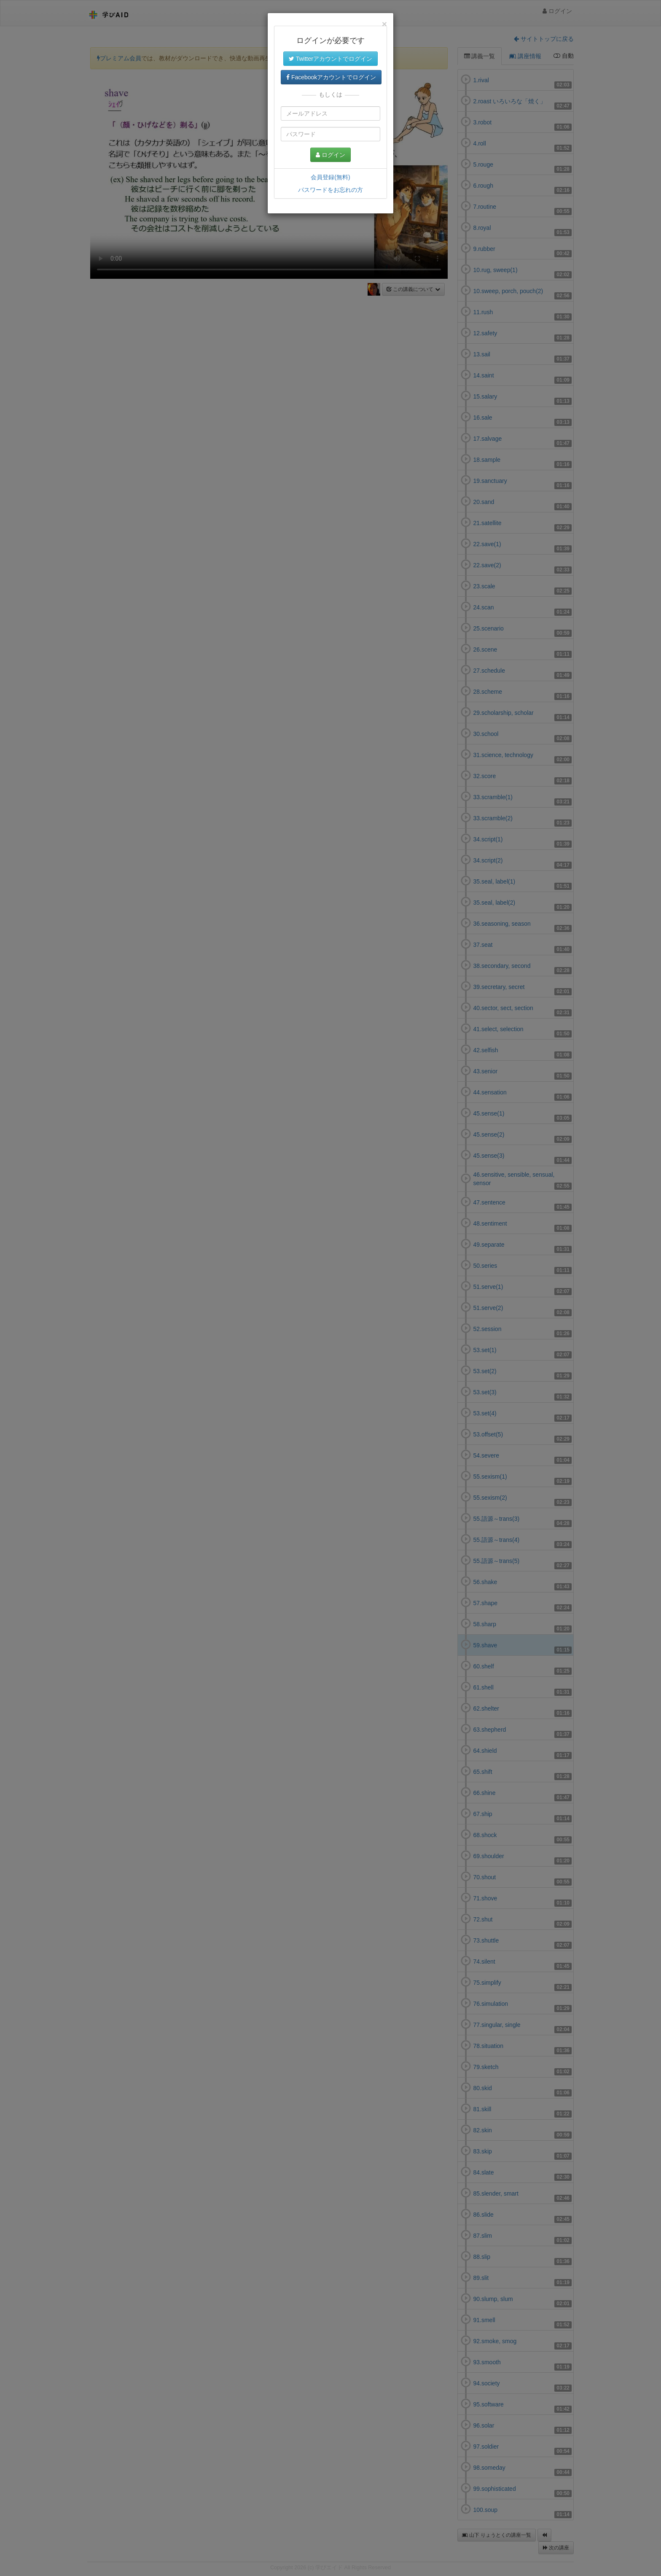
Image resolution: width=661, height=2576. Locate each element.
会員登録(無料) (330, 177)
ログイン (330, 154)
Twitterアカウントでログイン (330, 58)
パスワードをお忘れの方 (330, 189)
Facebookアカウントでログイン (331, 77)
